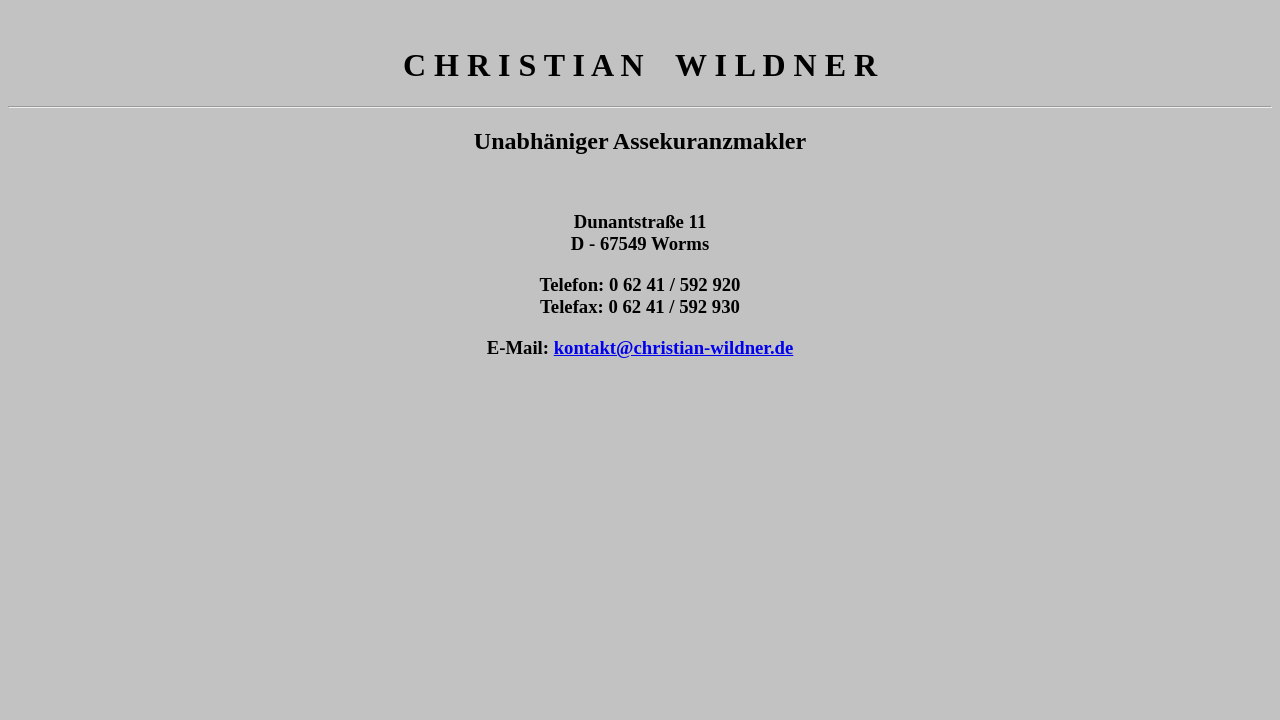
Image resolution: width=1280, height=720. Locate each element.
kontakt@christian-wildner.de (674, 347)
